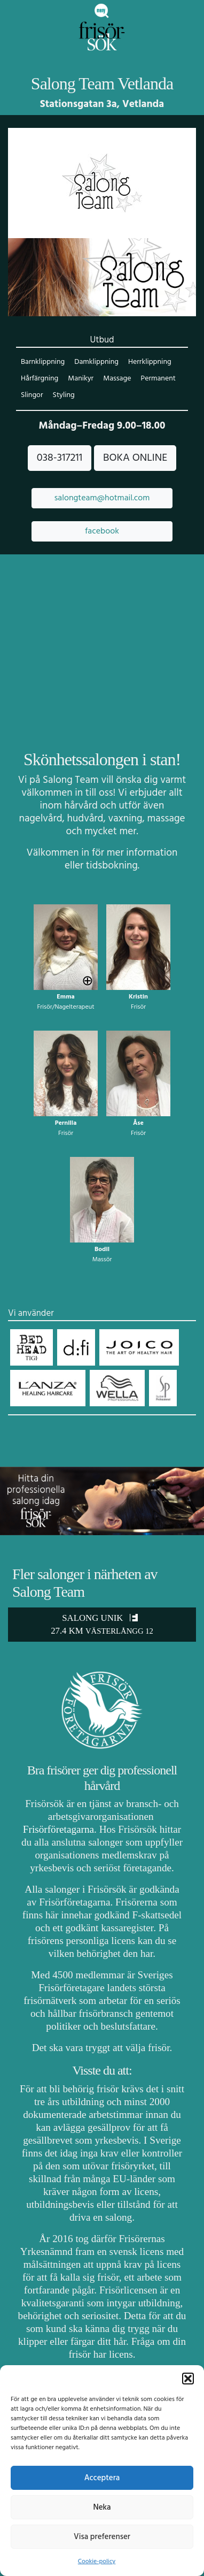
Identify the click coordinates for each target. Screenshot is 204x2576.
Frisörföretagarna (58, 1829)
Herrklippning (149, 362)
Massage (117, 378)
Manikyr (80, 378)
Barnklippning (43, 362)
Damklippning (96, 362)
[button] (188, 2378)
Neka (102, 2507)
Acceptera (102, 2478)
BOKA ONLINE (135, 458)
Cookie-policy (96, 2561)
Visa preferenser (102, 2537)
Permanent (158, 378)
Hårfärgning (39, 378)
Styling (64, 395)
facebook (102, 531)
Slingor (32, 395)
